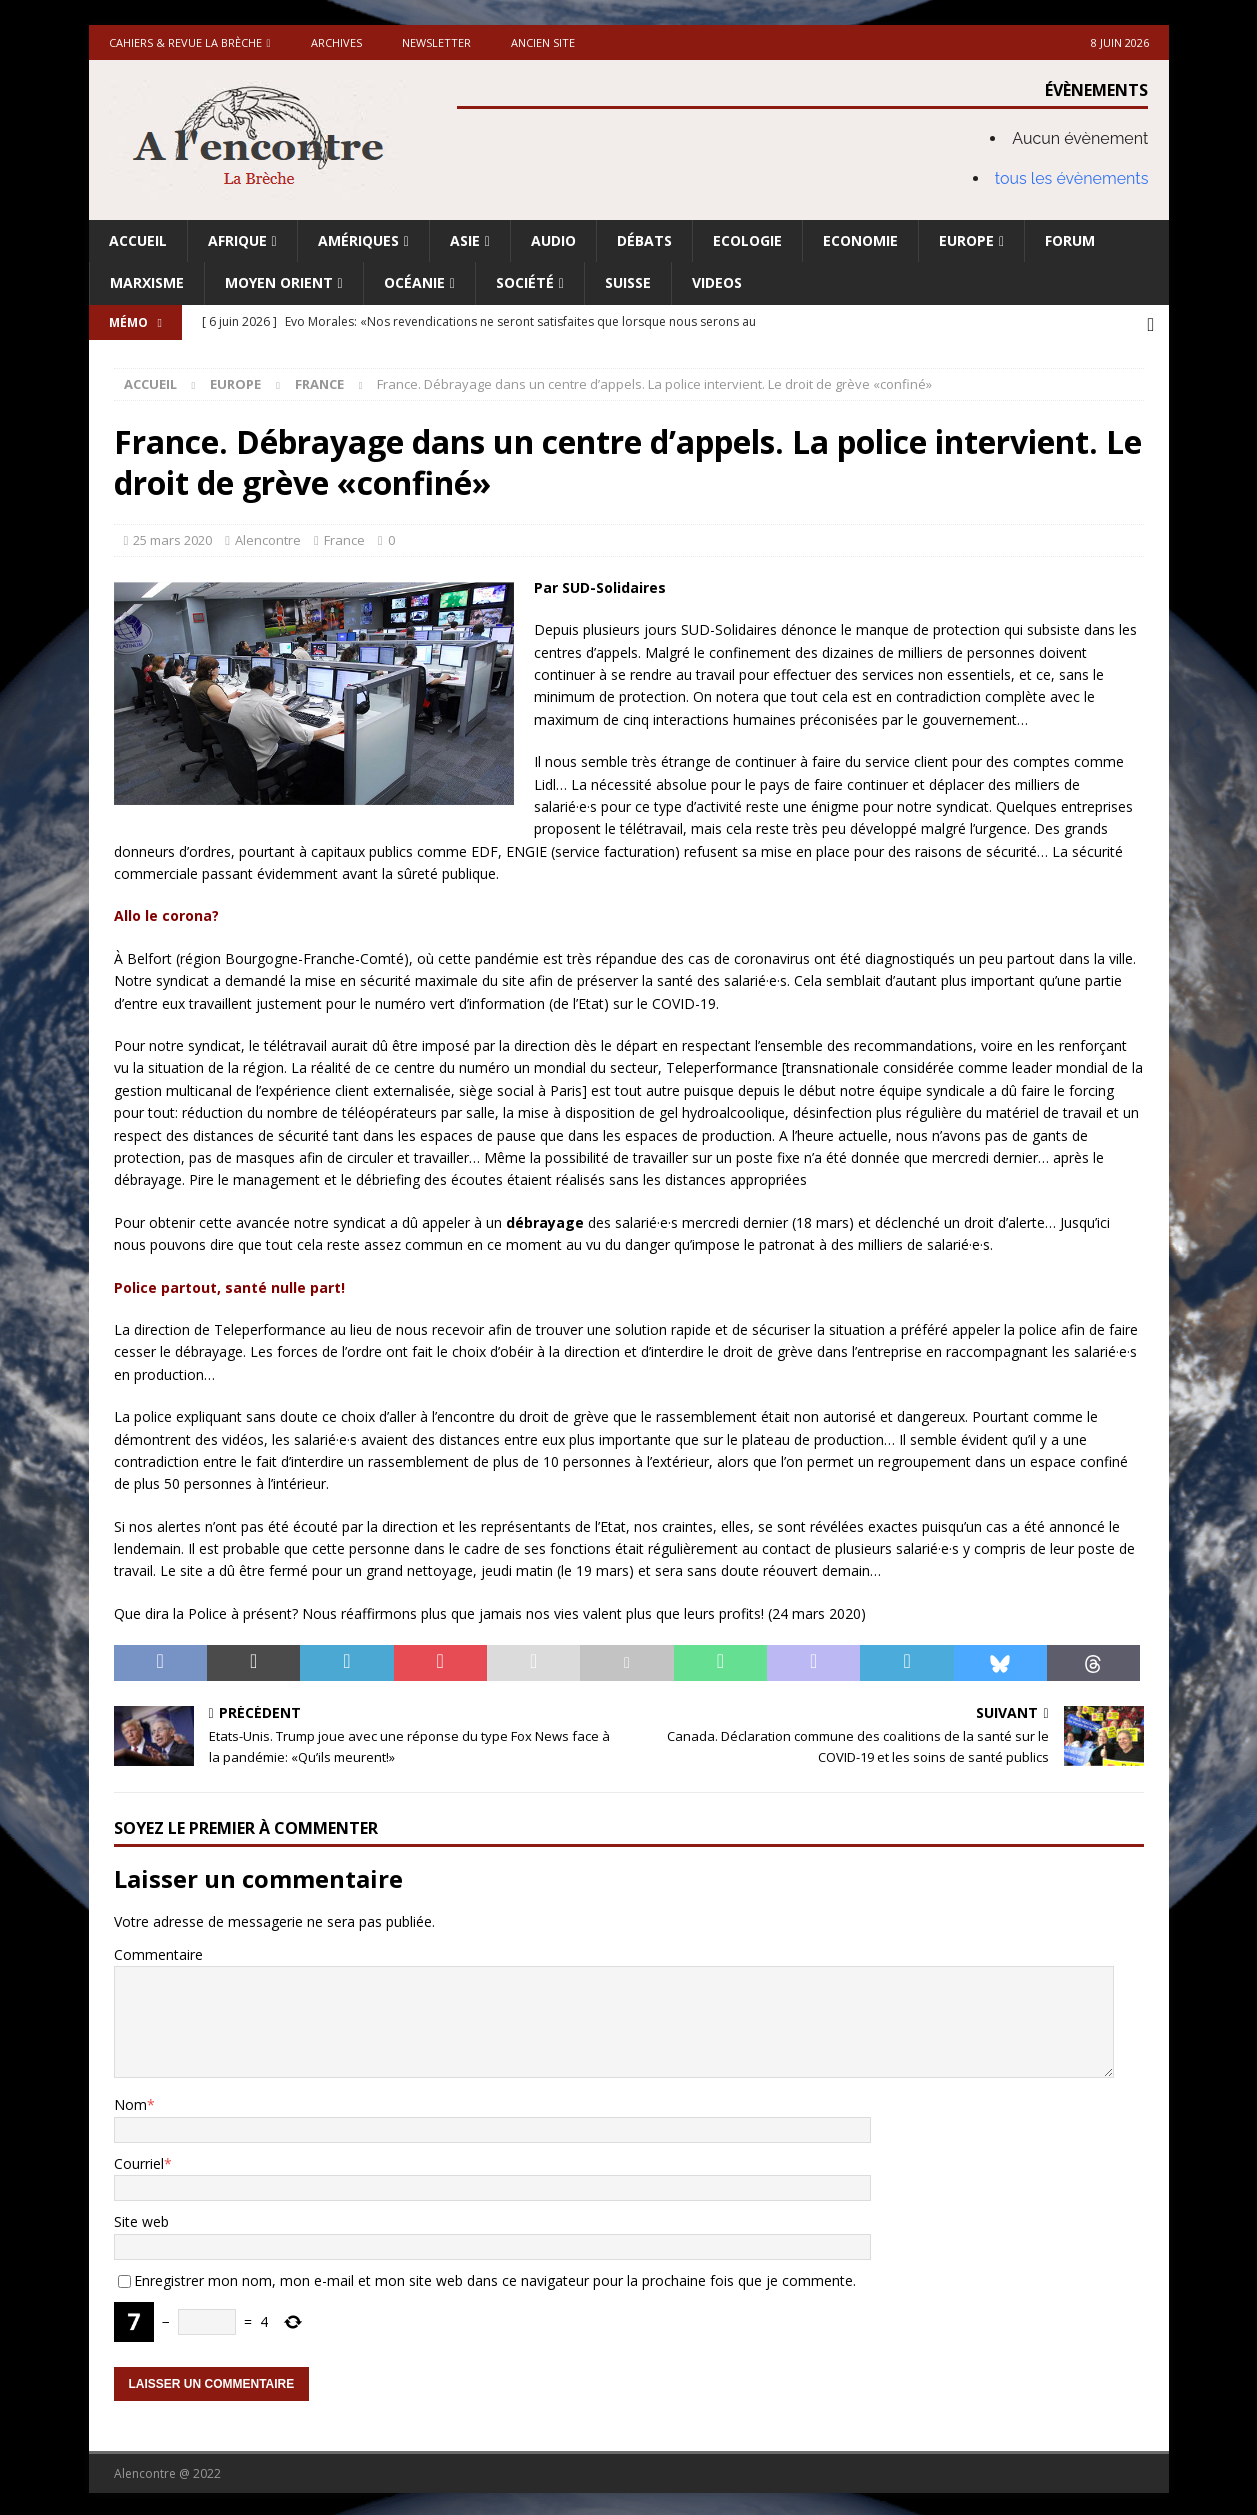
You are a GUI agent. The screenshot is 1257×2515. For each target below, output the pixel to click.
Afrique (237, 240)
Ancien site (543, 42)
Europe (966, 240)
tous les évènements (1072, 178)
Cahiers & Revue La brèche (185, 42)
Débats (644, 240)
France (344, 537)
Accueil (138, 240)
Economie (860, 240)
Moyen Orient (279, 282)
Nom (130, 2101)
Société (525, 282)
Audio (553, 240)
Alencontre (268, 537)
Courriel (139, 2159)
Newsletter (436, 42)
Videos (717, 282)
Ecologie (747, 240)
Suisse (628, 282)
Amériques (358, 240)
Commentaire (158, 1950)
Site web (141, 2218)
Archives (336, 42)
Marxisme (147, 282)
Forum (1070, 240)
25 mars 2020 (172, 537)
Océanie (414, 282)
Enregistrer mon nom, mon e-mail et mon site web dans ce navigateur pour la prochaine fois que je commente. (495, 2276)
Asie (465, 240)
